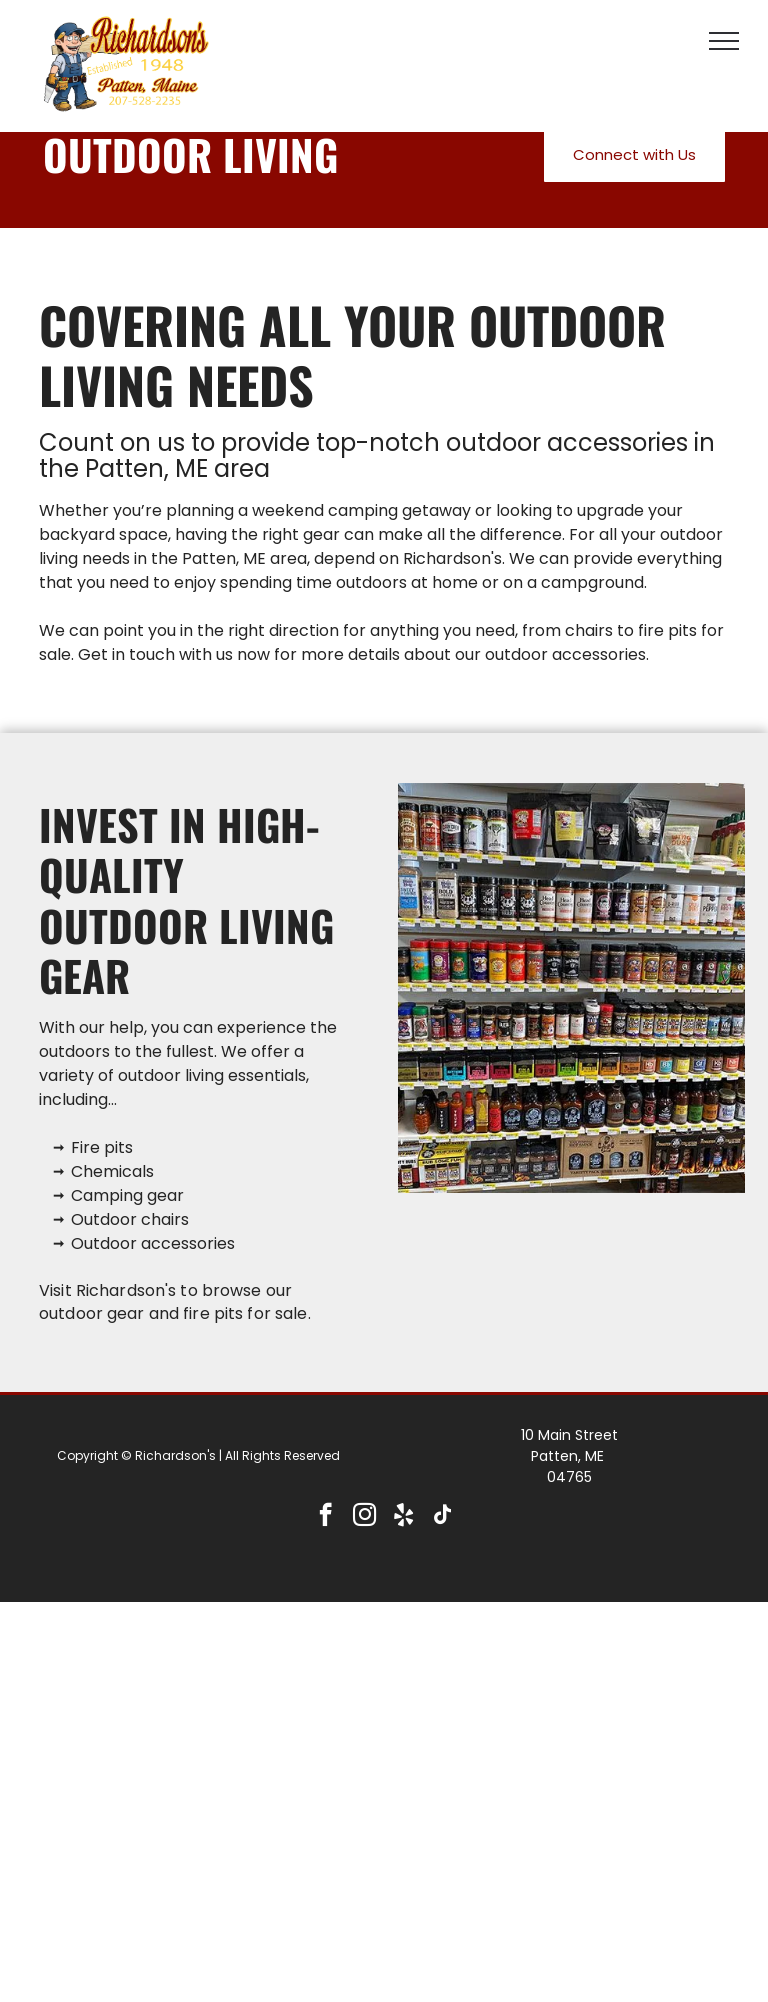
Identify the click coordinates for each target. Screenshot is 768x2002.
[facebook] (325, 1517)
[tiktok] (442, 1517)
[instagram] (364, 1517)
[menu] (724, 41)
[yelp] (403, 1517)
